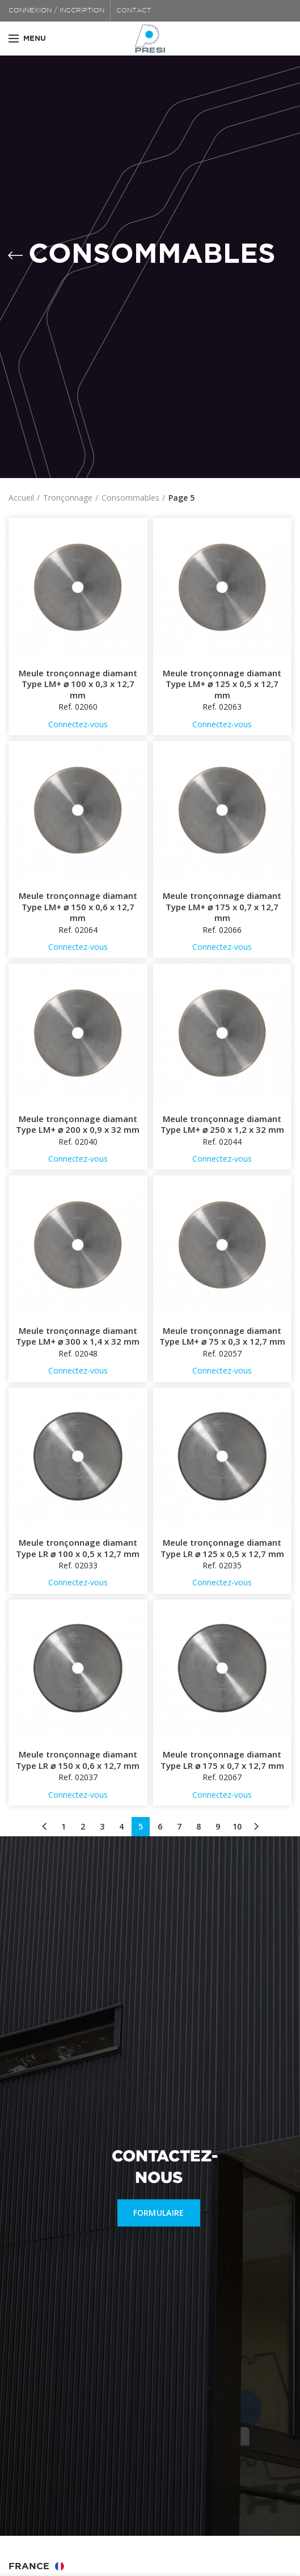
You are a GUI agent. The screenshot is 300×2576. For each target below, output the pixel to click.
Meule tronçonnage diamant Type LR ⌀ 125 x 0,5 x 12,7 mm (222, 1548)
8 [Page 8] (198, 1826)
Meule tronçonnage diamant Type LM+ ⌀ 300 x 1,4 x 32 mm (78, 1336)
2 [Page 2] (83, 1826)
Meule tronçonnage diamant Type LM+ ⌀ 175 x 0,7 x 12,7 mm (222, 906)
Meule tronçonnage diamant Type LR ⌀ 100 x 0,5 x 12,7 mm (78, 1548)
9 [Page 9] (218, 1826)
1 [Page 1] (63, 1826)
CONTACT (133, 10)
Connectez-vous (78, 724)
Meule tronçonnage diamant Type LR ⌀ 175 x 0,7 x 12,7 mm (222, 1760)
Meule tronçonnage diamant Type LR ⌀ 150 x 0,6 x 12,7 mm (78, 1760)
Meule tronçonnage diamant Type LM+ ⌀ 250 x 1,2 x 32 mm (222, 1125)
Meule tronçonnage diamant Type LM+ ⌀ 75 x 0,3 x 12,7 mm (222, 1336)
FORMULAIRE (158, 2212)
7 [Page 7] (179, 1826)
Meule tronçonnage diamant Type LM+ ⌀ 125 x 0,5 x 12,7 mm (222, 684)
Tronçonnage (67, 497)
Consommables (130, 497)
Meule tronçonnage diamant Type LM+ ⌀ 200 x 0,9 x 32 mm (78, 1125)
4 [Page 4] (121, 1826)
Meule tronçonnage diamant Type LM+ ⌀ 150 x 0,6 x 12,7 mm (78, 906)
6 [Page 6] (160, 1826)
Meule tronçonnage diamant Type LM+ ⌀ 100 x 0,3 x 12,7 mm (78, 684)
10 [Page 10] (237, 1826)
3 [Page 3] (102, 1826)
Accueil (21, 497)
